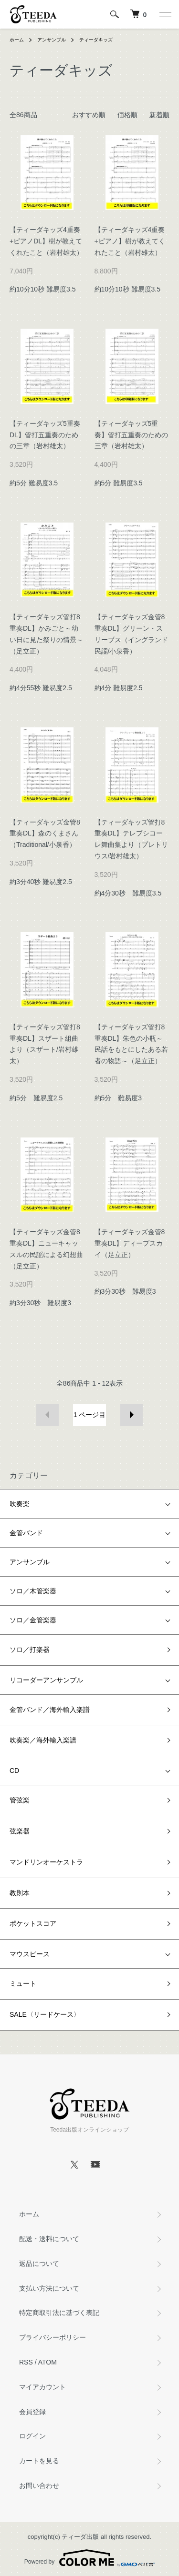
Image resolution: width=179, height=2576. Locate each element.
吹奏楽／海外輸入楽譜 (43, 1740)
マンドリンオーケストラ (46, 1862)
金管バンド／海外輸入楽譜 (50, 1709)
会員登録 (32, 2411)
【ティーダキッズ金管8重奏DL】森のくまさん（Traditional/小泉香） (45, 833)
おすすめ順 (88, 115)
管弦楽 (20, 1800)
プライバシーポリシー (52, 2337)
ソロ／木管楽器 (33, 1591)
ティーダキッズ (96, 39)
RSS (26, 2362)
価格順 (127, 115)
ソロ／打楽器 (30, 1649)
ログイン (32, 2436)
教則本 (20, 1893)
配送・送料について (49, 2239)
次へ (131, 1415)
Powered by (89, 2557)
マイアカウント (42, 2387)
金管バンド (26, 1533)
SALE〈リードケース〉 (45, 2014)
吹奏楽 (20, 1504)
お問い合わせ (39, 2485)
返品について (39, 2263)
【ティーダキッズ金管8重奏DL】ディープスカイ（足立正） (130, 1243)
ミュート (23, 1983)
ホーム (17, 39)
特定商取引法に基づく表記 (59, 2312)
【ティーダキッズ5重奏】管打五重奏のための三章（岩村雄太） (131, 435)
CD (14, 1770)
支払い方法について (49, 2288)
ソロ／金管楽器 (33, 1620)
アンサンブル (51, 39)
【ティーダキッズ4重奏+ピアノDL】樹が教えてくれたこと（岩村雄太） (46, 241)
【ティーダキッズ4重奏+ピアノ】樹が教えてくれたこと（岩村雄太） (130, 241)
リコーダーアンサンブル (46, 1680)
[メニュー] (164, 14)
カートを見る (39, 2461)
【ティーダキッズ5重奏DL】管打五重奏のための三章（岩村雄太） (45, 435)
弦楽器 (20, 1831)
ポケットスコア (33, 1923)
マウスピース (30, 1954)
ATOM (47, 2362)
